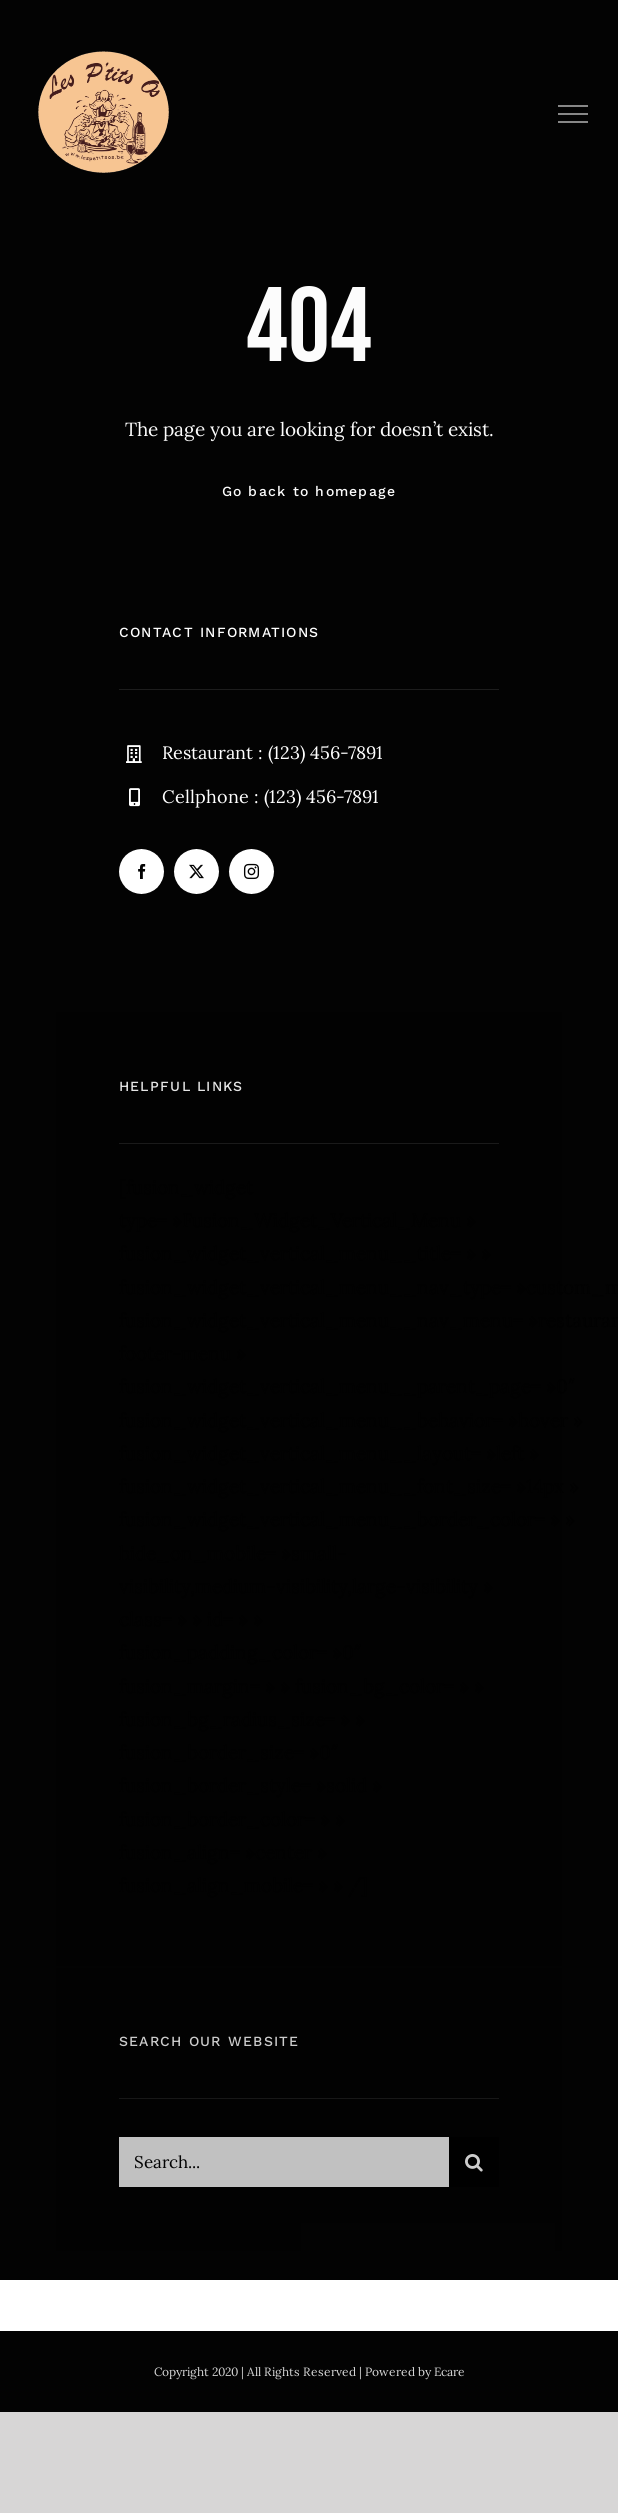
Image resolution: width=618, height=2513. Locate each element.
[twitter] (196, 871)
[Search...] (284, 2168)
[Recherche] (474, 2168)
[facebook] (141, 871)
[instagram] (251, 871)
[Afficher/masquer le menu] (573, 114)
